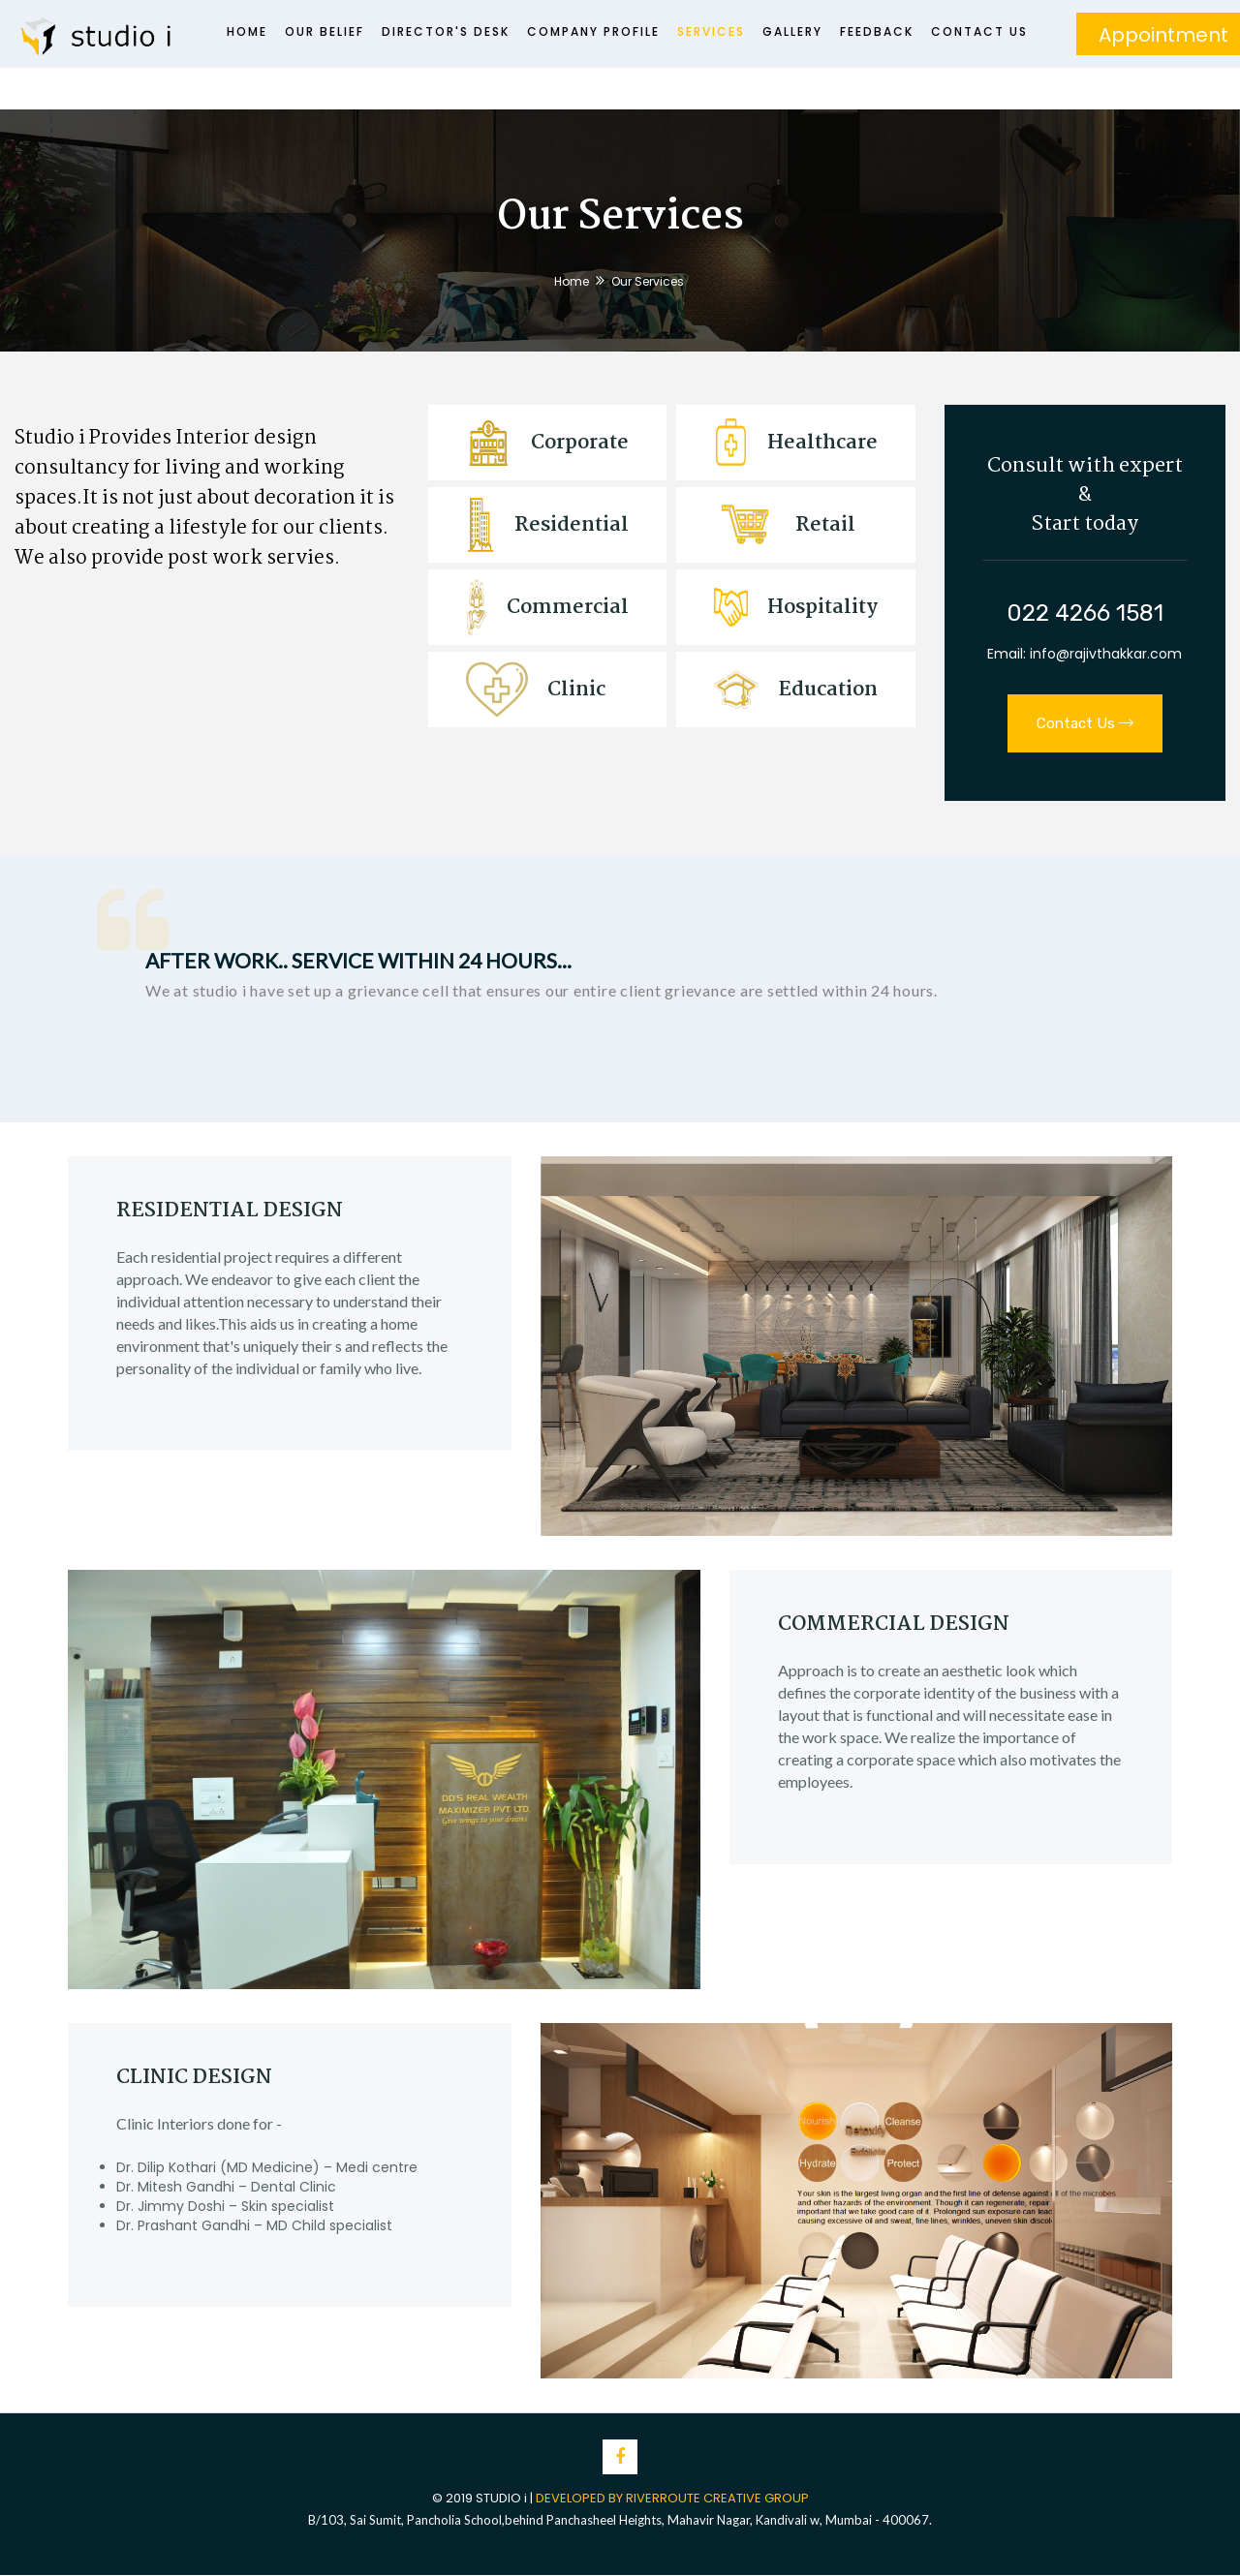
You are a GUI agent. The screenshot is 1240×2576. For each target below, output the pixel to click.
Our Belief (324, 31)
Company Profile (593, 31)
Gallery (792, 31)
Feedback (877, 31)
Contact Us (979, 31)
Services (711, 31)
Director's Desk (446, 31)
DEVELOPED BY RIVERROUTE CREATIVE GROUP (672, 2498)
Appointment (1163, 34)
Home (247, 31)
